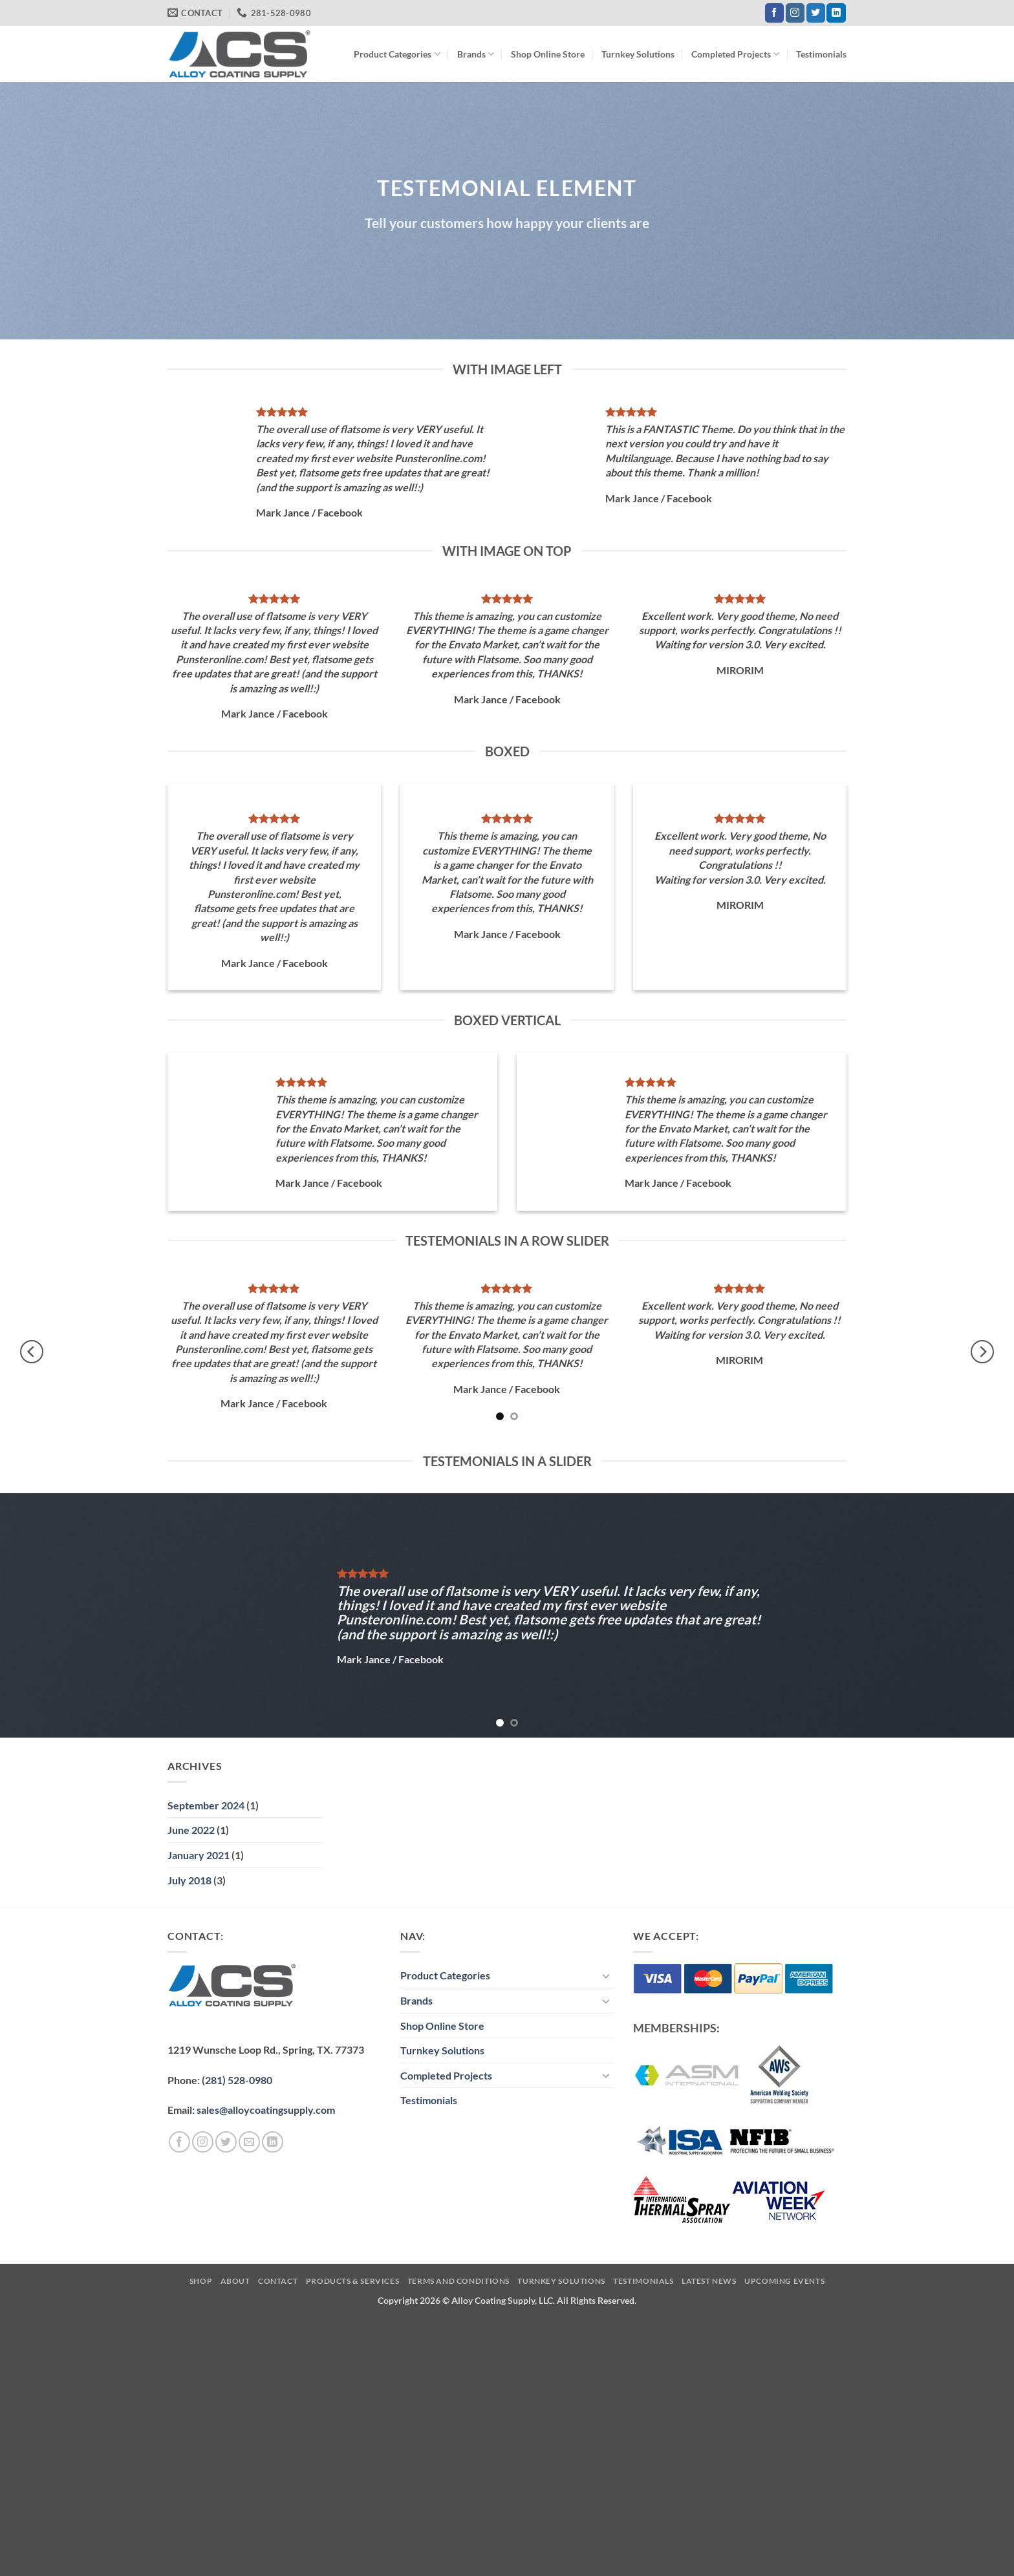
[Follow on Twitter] (815, 13)
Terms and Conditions (458, 2281)
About (235, 2281)
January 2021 (198, 1855)
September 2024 (205, 1805)
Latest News (709, 2281)
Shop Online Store (548, 53)
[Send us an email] (249, 2142)
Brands (475, 54)
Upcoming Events (784, 2281)
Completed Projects (735, 54)
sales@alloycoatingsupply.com (266, 2109)
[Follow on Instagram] (795, 13)
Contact (277, 2281)
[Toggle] (606, 1975)
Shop (200, 2281)
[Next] (982, 1352)
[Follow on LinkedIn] (835, 13)
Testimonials (821, 53)
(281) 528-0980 (237, 2080)
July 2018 (189, 1880)
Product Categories (397, 54)
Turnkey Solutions (637, 53)
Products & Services (353, 2281)
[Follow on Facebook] (774, 13)
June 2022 (191, 1830)
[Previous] (31, 1352)
